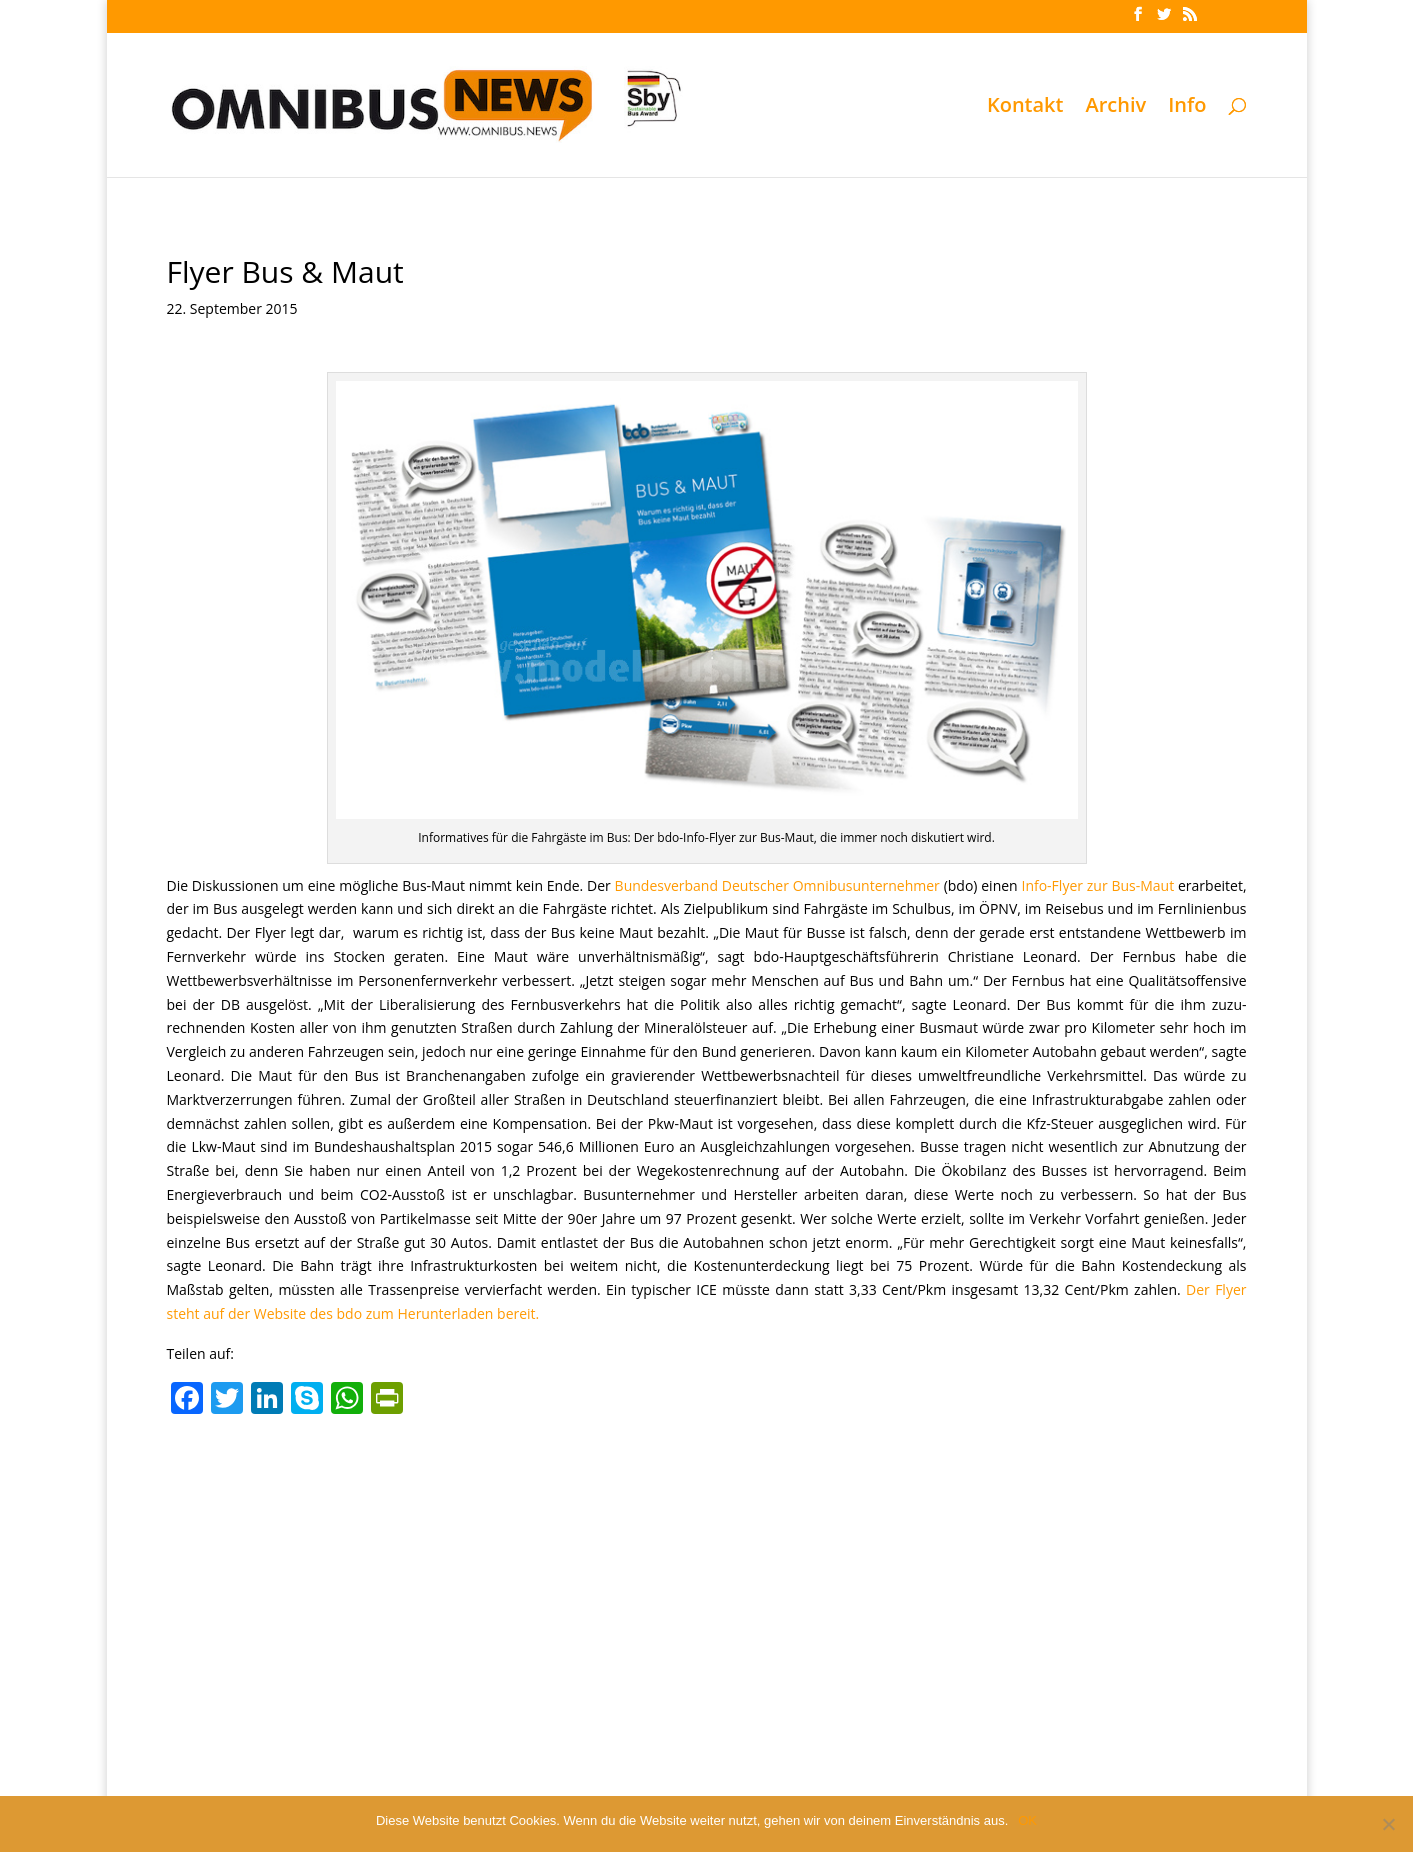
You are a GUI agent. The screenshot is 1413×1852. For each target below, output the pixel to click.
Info (1187, 108)
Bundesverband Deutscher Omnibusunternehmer (777, 885)
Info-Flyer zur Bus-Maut (1097, 885)
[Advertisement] (707, 1574)
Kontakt (1025, 108)
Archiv (1115, 108)
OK (1027, 1820)
